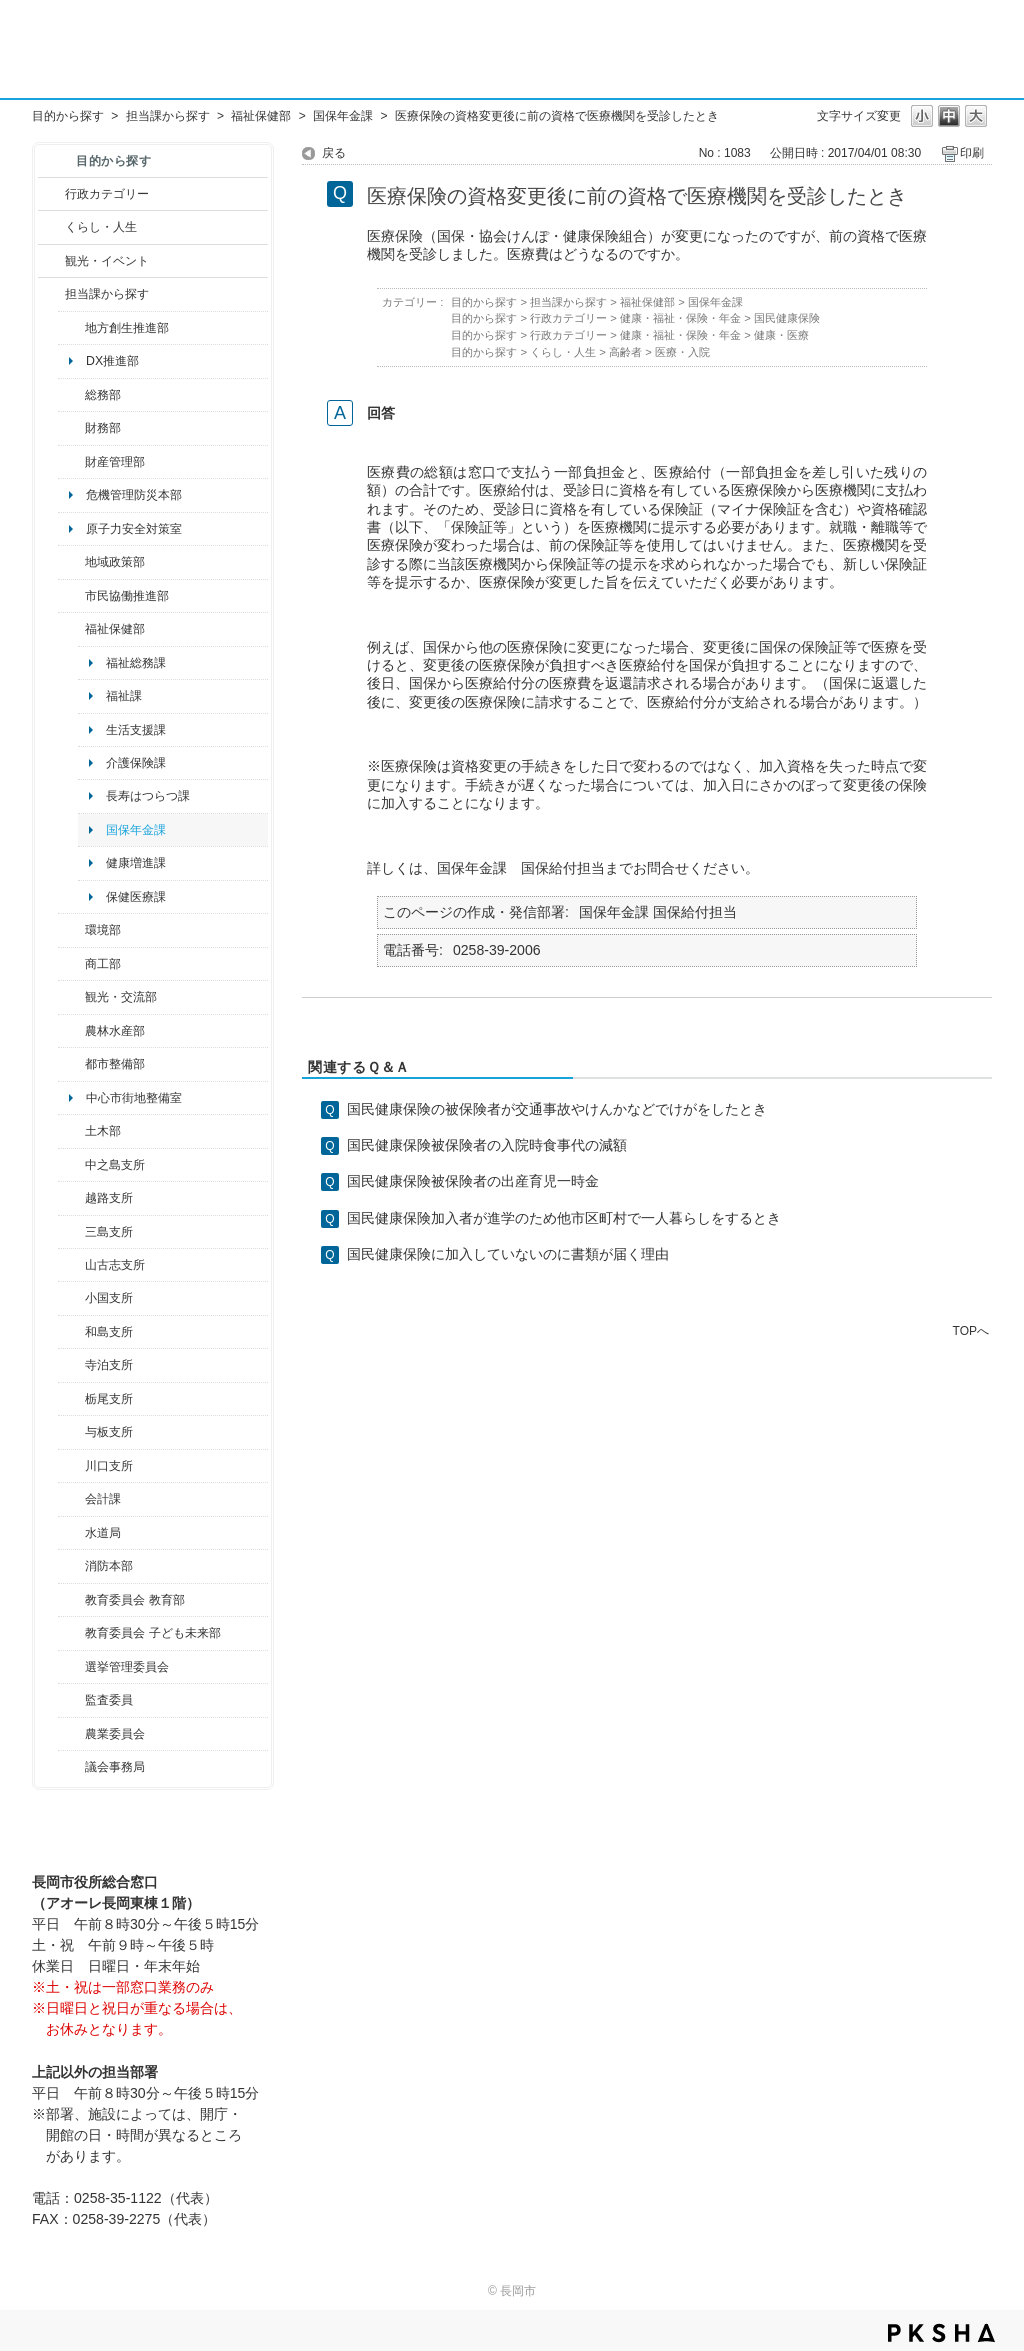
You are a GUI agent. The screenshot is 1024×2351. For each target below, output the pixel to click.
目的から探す (68, 116)
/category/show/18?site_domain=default (51, 261)
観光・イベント (107, 261)
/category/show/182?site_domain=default (71, 1064)
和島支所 (109, 1332)
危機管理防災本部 (134, 495)
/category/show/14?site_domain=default (71, 629)
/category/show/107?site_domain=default (71, 1165)
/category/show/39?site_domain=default (71, 1600)
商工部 (103, 964)
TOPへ (971, 1330)
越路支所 (109, 1198)
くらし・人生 (101, 227)
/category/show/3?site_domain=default (51, 194)
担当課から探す (168, 116)
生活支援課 (136, 730)
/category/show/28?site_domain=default (71, 1131)
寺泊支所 (109, 1365)
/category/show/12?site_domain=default (51, 227)
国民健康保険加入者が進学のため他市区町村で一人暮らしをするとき (564, 1218)
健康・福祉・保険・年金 (680, 318)
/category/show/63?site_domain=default (71, 1365)
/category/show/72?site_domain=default (71, 428)
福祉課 (124, 696)
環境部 (103, 930)
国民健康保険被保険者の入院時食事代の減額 (487, 1145)
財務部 (103, 428)
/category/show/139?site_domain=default (71, 1332)
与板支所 (109, 1432)
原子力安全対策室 (134, 529)
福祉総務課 (136, 663)
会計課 (103, 1499)
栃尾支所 (109, 1399)
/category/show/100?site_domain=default (71, 328)
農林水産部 (115, 1031)
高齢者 (625, 352)
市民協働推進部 (127, 596)
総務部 (103, 395)
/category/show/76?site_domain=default (71, 1031)
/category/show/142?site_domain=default (71, 1198)
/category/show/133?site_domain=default (71, 1466)
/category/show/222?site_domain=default (71, 1734)
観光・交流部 (121, 997)
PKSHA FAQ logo (941, 2333)
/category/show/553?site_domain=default (71, 462)
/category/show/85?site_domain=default (71, 1566)
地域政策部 (115, 562)
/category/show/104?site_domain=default (71, 562)
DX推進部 (112, 361)
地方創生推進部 (127, 328)
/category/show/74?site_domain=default (71, 1298)
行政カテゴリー (107, 194)
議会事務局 (115, 1767)
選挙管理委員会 (127, 1667)
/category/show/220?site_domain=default (71, 1700)
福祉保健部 (261, 116)
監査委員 (109, 1700)
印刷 (972, 153)
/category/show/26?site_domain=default (71, 596)
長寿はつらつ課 (148, 796)
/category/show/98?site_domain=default (71, 1265)
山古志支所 (115, 1265)
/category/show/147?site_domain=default (71, 1533)
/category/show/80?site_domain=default (71, 1399)
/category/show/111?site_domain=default (71, 1667)
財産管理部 (115, 462)
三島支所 (109, 1232)
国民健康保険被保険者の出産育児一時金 (473, 1181)
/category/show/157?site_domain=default (71, 1767)
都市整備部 (115, 1064)
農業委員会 (115, 1734)
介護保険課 (136, 763)
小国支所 (109, 1298)
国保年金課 (343, 116)
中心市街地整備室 (134, 1098)
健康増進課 (136, 863)
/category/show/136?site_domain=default (71, 1432)
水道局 (103, 1533)
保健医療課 (136, 897)
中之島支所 (115, 1165)
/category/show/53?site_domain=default (71, 1232)
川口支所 (109, 1466)
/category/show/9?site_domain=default (51, 294)
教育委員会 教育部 (134, 1600)
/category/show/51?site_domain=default (71, 1633)
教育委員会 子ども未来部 (152, 1633)
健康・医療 (781, 335)
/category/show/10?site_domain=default (71, 395)
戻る (334, 153)
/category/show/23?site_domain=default (71, 930)
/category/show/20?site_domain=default (71, 997)
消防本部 (109, 1566)
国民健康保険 (787, 318)
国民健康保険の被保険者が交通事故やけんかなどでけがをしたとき (557, 1109)
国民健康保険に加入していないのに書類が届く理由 (508, 1254)
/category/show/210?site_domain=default (71, 1499)
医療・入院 (682, 352)
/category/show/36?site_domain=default (71, 964)
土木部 (103, 1131)
